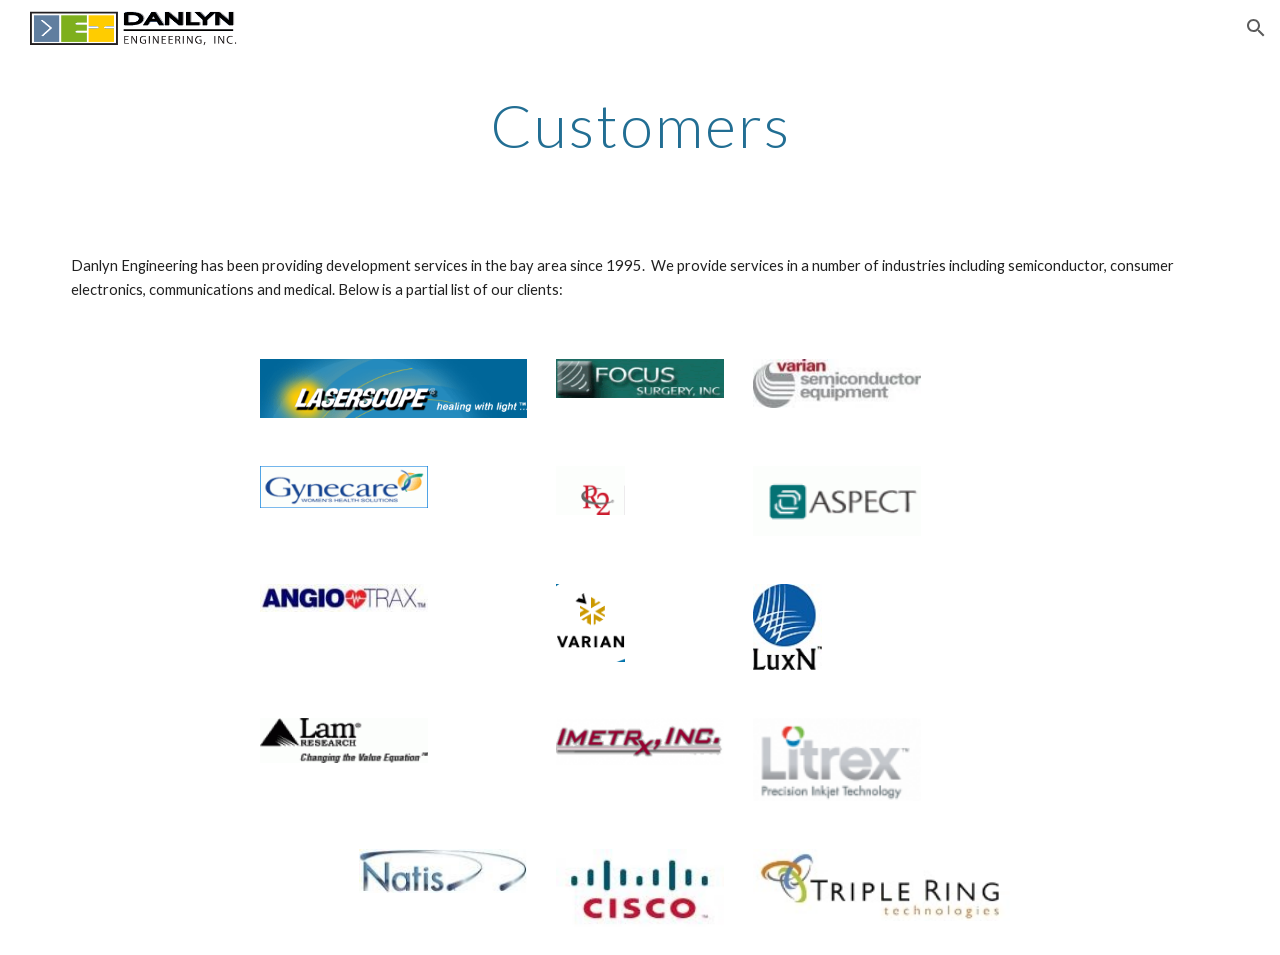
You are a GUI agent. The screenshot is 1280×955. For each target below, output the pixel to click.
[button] (1256, 28)
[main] (640, 125)
